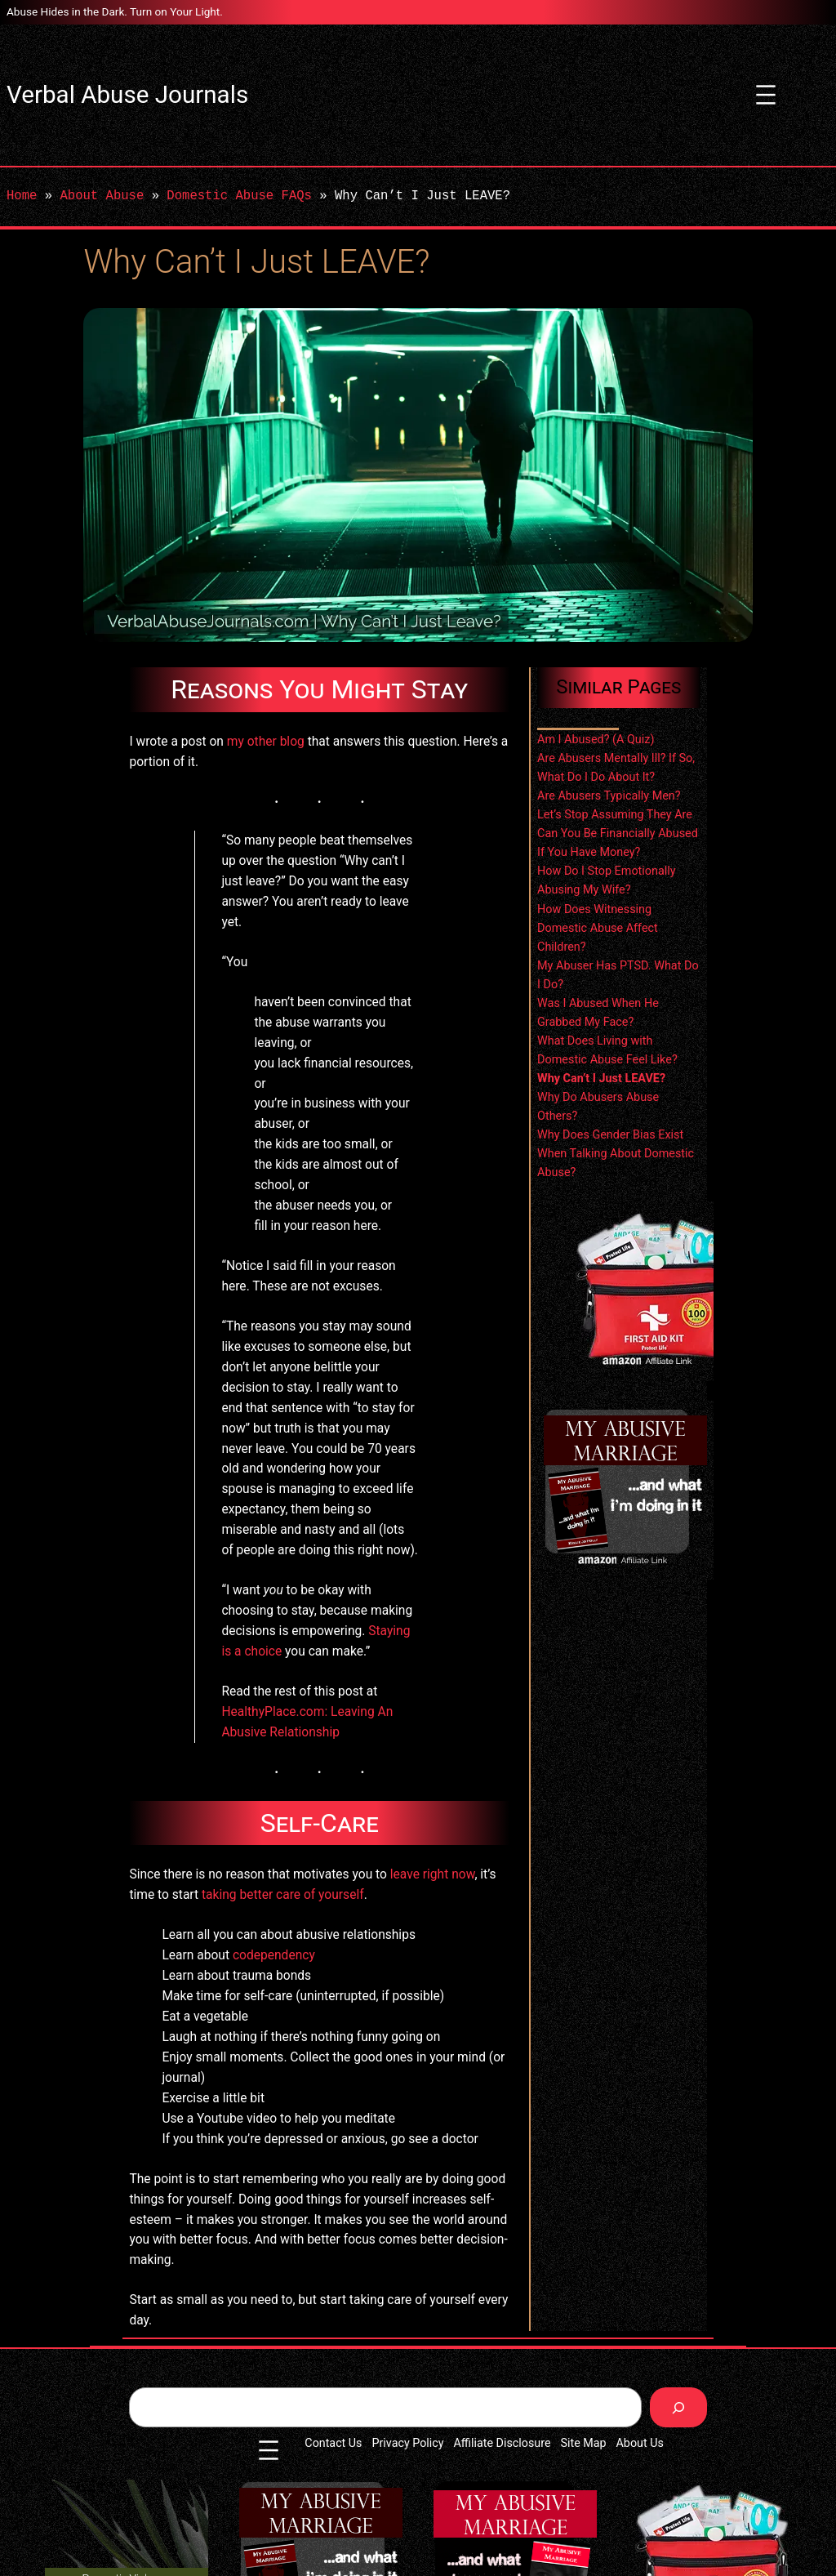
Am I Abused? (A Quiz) (595, 740)
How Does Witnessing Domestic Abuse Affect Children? (597, 928)
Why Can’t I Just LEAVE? (601, 1078)
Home (22, 196)
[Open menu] (765, 94)
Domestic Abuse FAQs (239, 196)
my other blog (266, 741)
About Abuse (102, 196)
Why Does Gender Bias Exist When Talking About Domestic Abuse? (615, 1153)
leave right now (432, 1874)
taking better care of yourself (283, 1894)
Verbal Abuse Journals (127, 95)
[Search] (678, 2407)
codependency (274, 1955)
